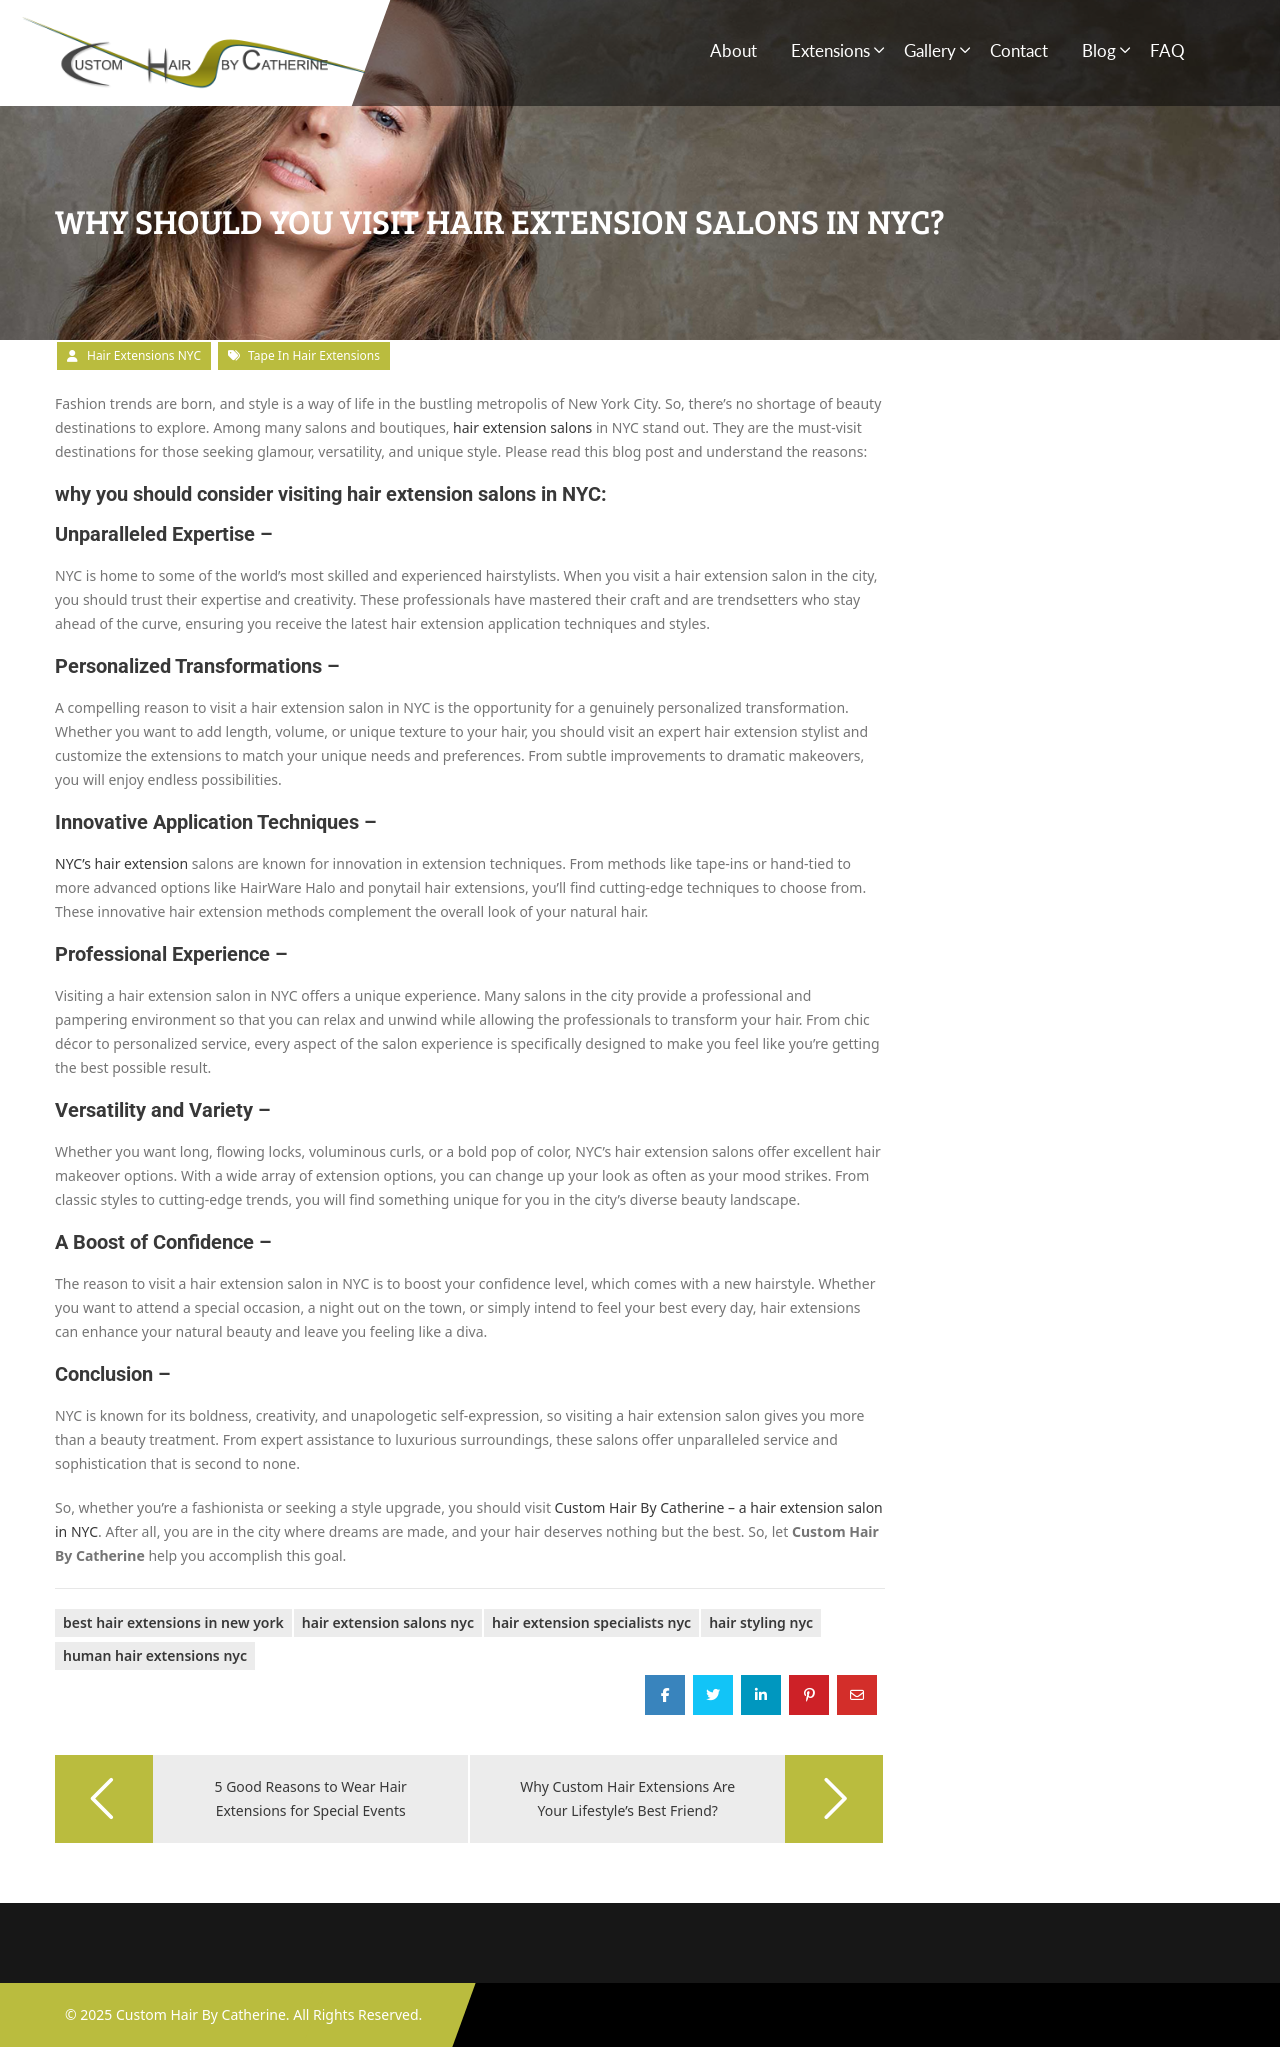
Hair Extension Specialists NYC (591, 1622)
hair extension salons (522, 427)
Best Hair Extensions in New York (173, 1622)
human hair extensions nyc (155, 1655)
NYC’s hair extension (121, 863)
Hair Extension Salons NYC (388, 1622)
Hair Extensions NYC (144, 355)
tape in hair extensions (314, 355)
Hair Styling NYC (761, 1622)
